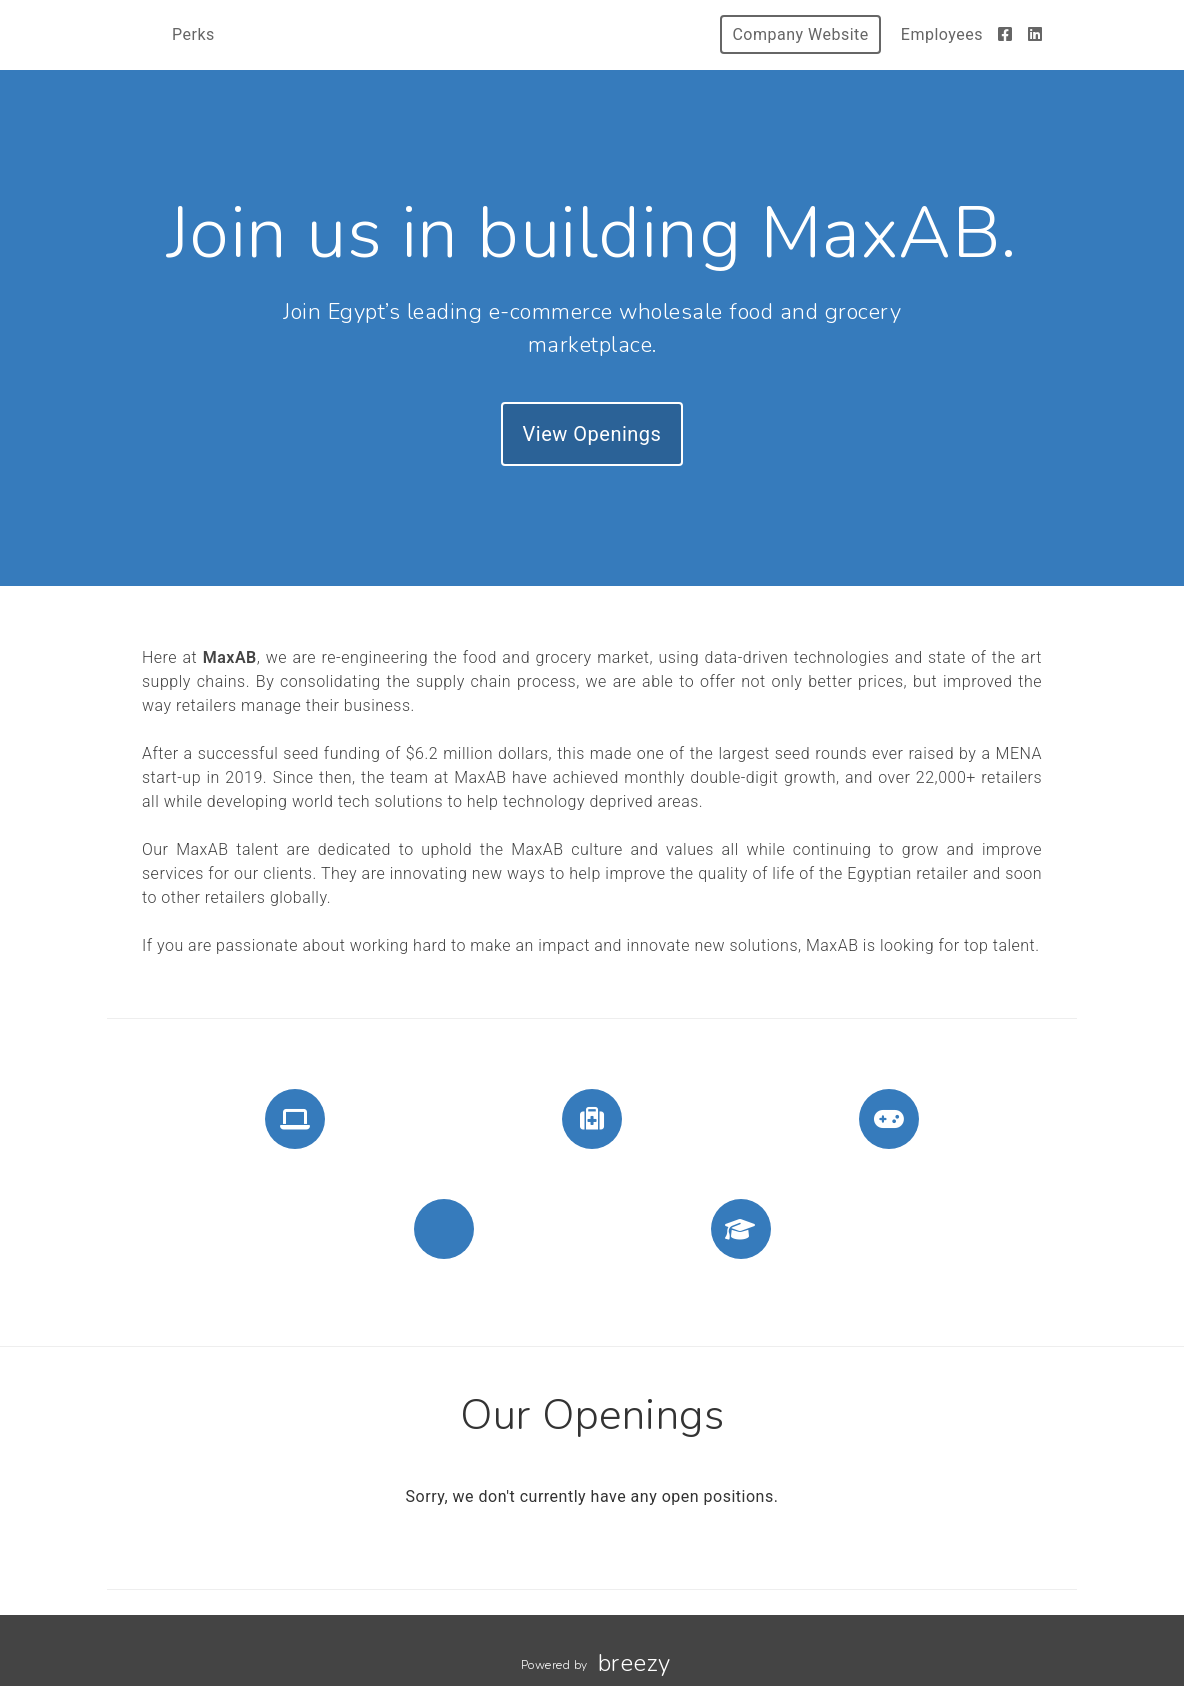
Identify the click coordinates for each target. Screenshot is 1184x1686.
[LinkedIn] (1035, 34)
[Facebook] (1005, 34)
